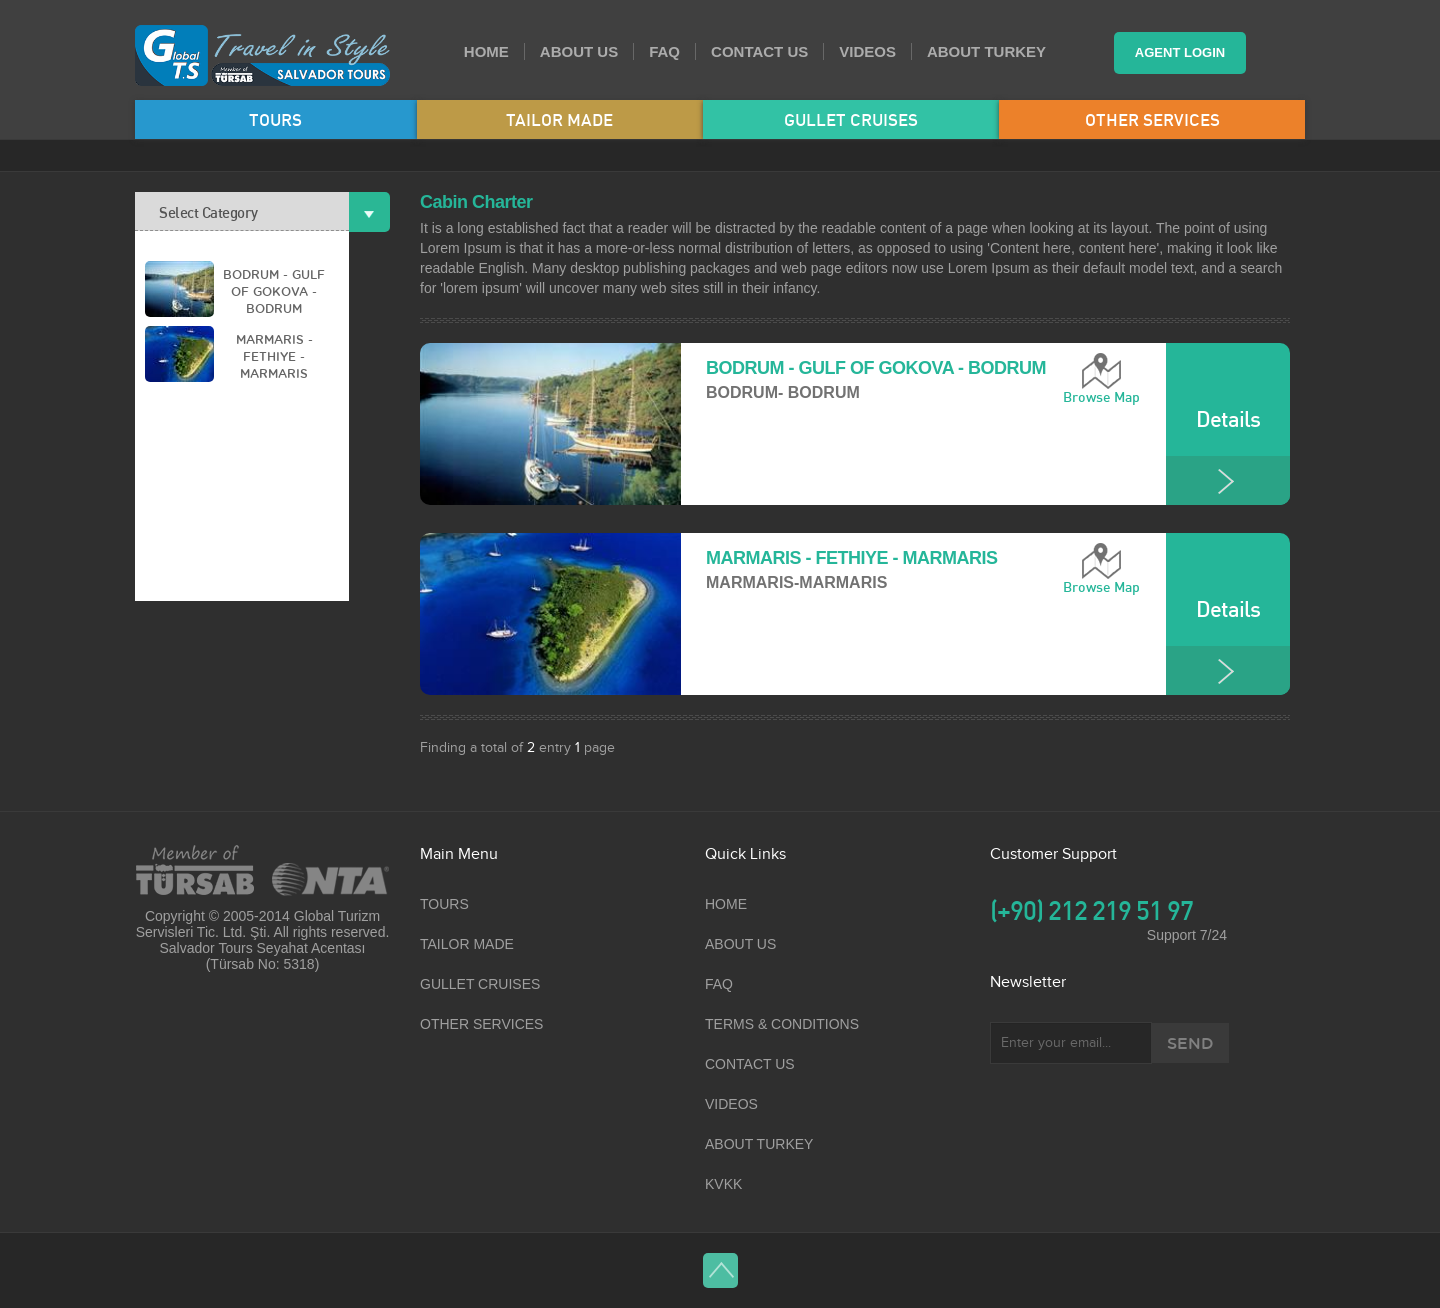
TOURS (275, 119)
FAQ (664, 51)
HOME (486, 51)
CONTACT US (759, 51)
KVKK (723, 1184)
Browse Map (1101, 397)
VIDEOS (867, 51)
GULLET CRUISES (851, 119)
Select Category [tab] (254, 211)
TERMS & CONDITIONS (782, 1024)
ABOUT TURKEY (986, 51)
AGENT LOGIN (1180, 52)
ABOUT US (579, 51)
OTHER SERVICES (1152, 119)
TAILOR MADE (559, 119)
